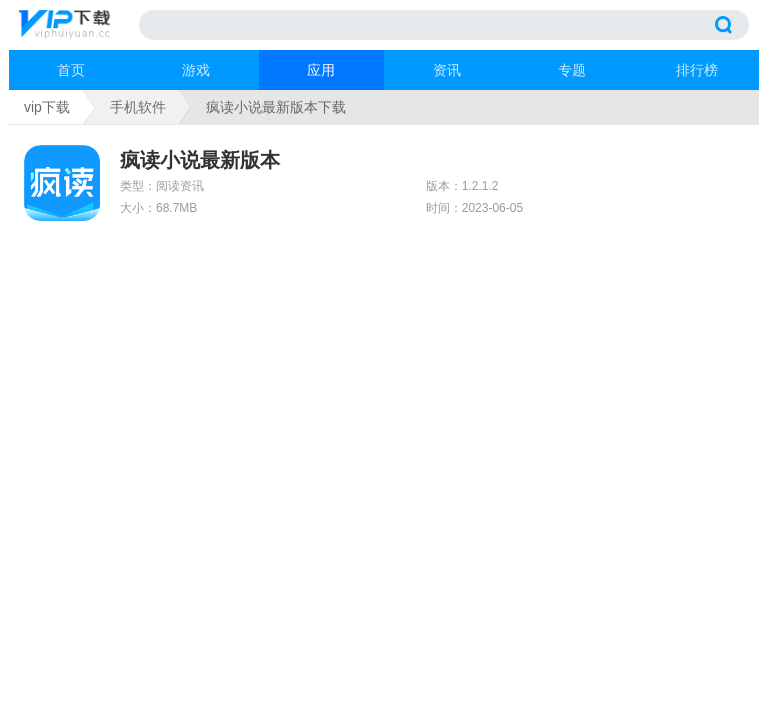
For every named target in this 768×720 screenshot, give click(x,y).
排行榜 (697, 70)
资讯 (447, 70)
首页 (71, 70)
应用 (321, 70)
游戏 (196, 70)
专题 (572, 70)
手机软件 (138, 107)
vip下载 (47, 107)
